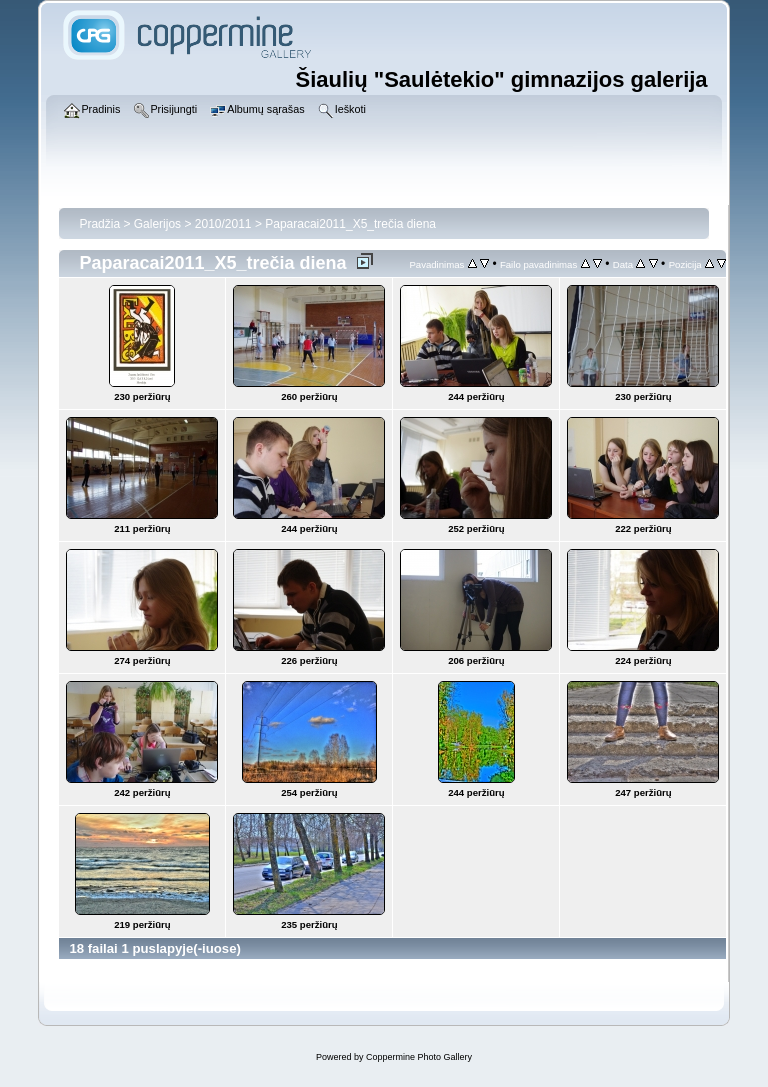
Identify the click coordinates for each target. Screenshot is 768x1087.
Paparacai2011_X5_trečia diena (350, 224)
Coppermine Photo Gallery (419, 1057)
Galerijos (157, 224)
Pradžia (99, 224)
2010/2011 (223, 224)
